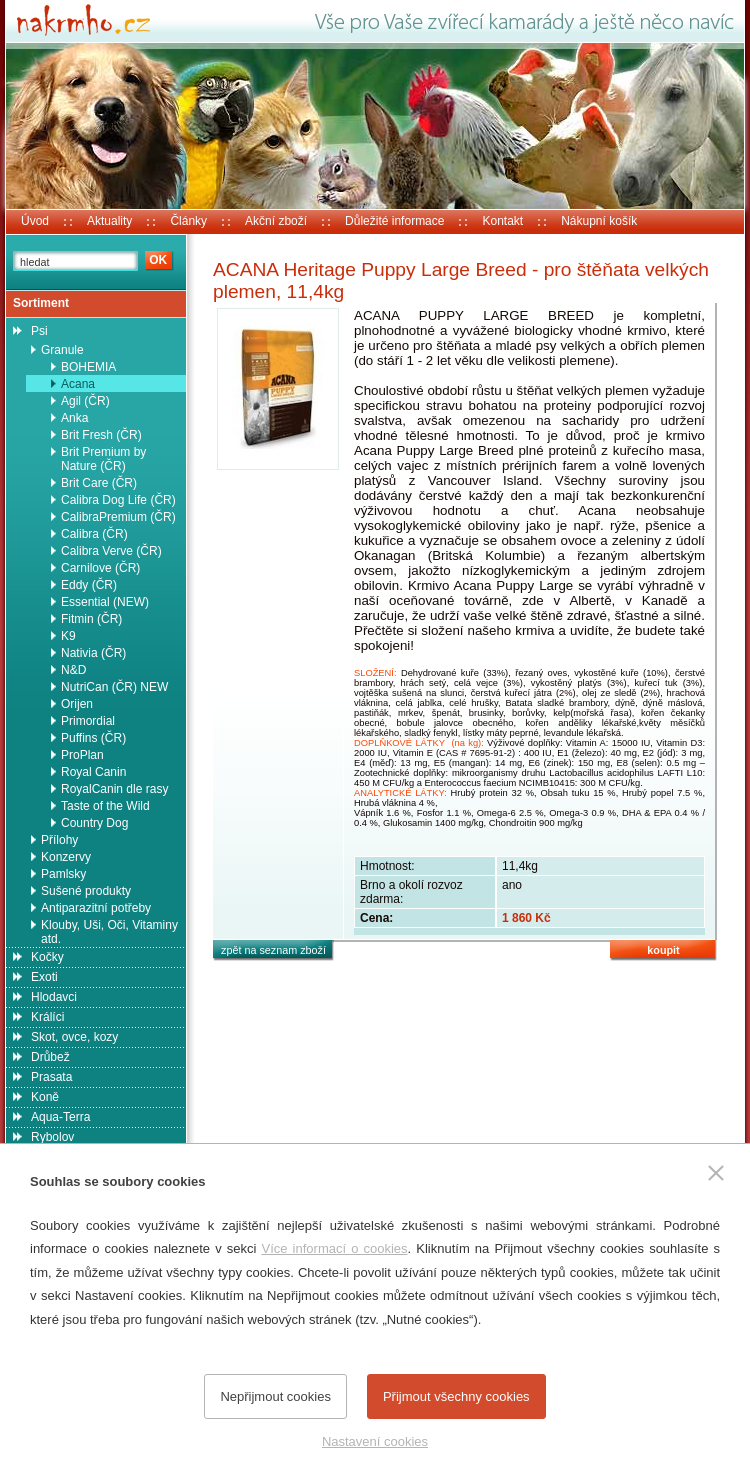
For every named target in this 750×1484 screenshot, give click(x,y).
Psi (39, 331)
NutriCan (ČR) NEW (114, 687)
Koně (45, 1097)
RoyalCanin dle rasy (114, 789)
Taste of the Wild (105, 806)
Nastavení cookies (375, 1441)
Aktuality (109, 221)
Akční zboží (276, 221)
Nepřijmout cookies (275, 1396)
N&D (73, 670)
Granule (62, 350)
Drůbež (50, 1057)
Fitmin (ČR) (91, 619)
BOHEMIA (88, 367)
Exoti (44, 977)
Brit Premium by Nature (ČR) (103, 459)
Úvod (35, 221)
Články (188, 221)
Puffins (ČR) (93, 738)
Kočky (47, 957)
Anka (74, 418)
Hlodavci (54, 997)
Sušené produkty (86, 891)
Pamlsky (63, 874)
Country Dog (94, 823)
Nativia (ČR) (93, 653)
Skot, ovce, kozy (74, 1037)
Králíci (47, 1017)
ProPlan (82, 755)
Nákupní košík (599, 221)
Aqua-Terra (60, 1117)
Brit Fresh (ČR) (101, 435)
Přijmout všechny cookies (456, 1396)
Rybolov (52, 1137)
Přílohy (59, 840)
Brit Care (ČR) (99, 483)
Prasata (51, 1077)
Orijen (77, 704)
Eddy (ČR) (89, 585)
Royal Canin (93, 772)
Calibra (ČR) (94, 534)
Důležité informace (394, 221)
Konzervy (66, 857)
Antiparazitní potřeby (96, 908)
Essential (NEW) (105, 602)
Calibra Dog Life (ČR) (118, 500)
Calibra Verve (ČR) (111, 551)
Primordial (88, 721)
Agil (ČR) (85, 401)
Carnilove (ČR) (100, 568)
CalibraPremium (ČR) (118, 517)
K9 (68, 636)
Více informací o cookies (334, 1248)
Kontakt (502, 221)
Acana (78, 384)
